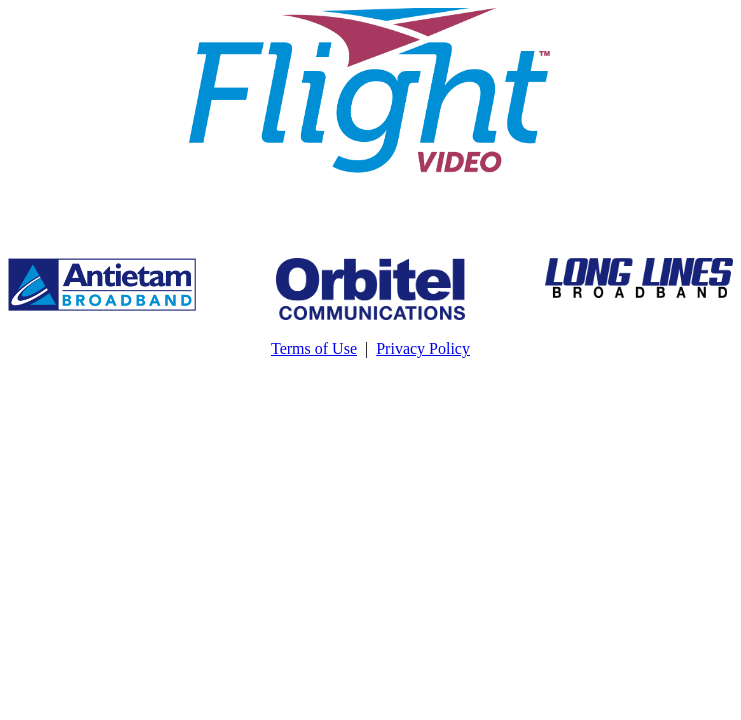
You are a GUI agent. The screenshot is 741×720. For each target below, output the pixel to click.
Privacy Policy (423, 348)
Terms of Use (314, 348)
